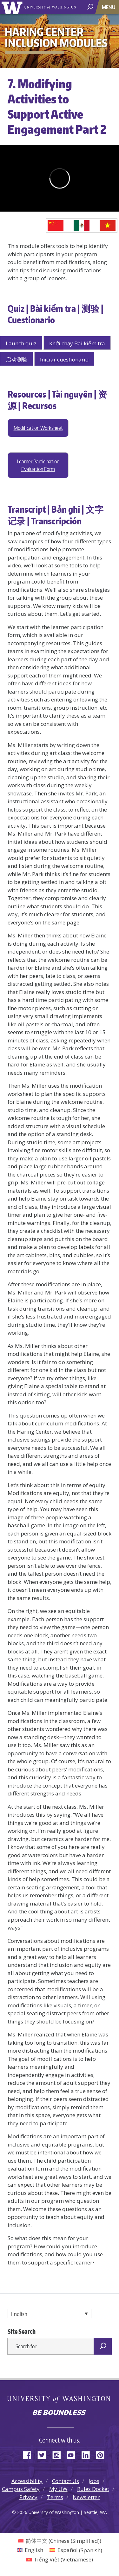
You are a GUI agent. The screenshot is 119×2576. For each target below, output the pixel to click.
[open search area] (91, 7)
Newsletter (86, 2497)
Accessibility (27, 2481)
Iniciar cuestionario (64, 359)
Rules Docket (93, 2489)
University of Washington (13, 7)
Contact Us (65, 2481)
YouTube (73, 2454)
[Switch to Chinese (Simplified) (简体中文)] (59, 2540)
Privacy (28, 2497)
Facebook (29, 2454)
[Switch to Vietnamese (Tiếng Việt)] (59, 2559)
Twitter (44, 2454)
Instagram (58, 2454)
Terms (55, 2497)
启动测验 (16, 359)
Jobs (94, 2481)
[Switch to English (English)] (30, 2550)
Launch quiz (21, 343)
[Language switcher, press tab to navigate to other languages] (49, 2314)
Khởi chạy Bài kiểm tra (77, 343)
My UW (58, 2489)
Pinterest (102, 2454)
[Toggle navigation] (109, 7)
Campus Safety (21, 2489)
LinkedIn (88, 2454)
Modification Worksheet (38, 428)
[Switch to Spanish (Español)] (75, 2550)
